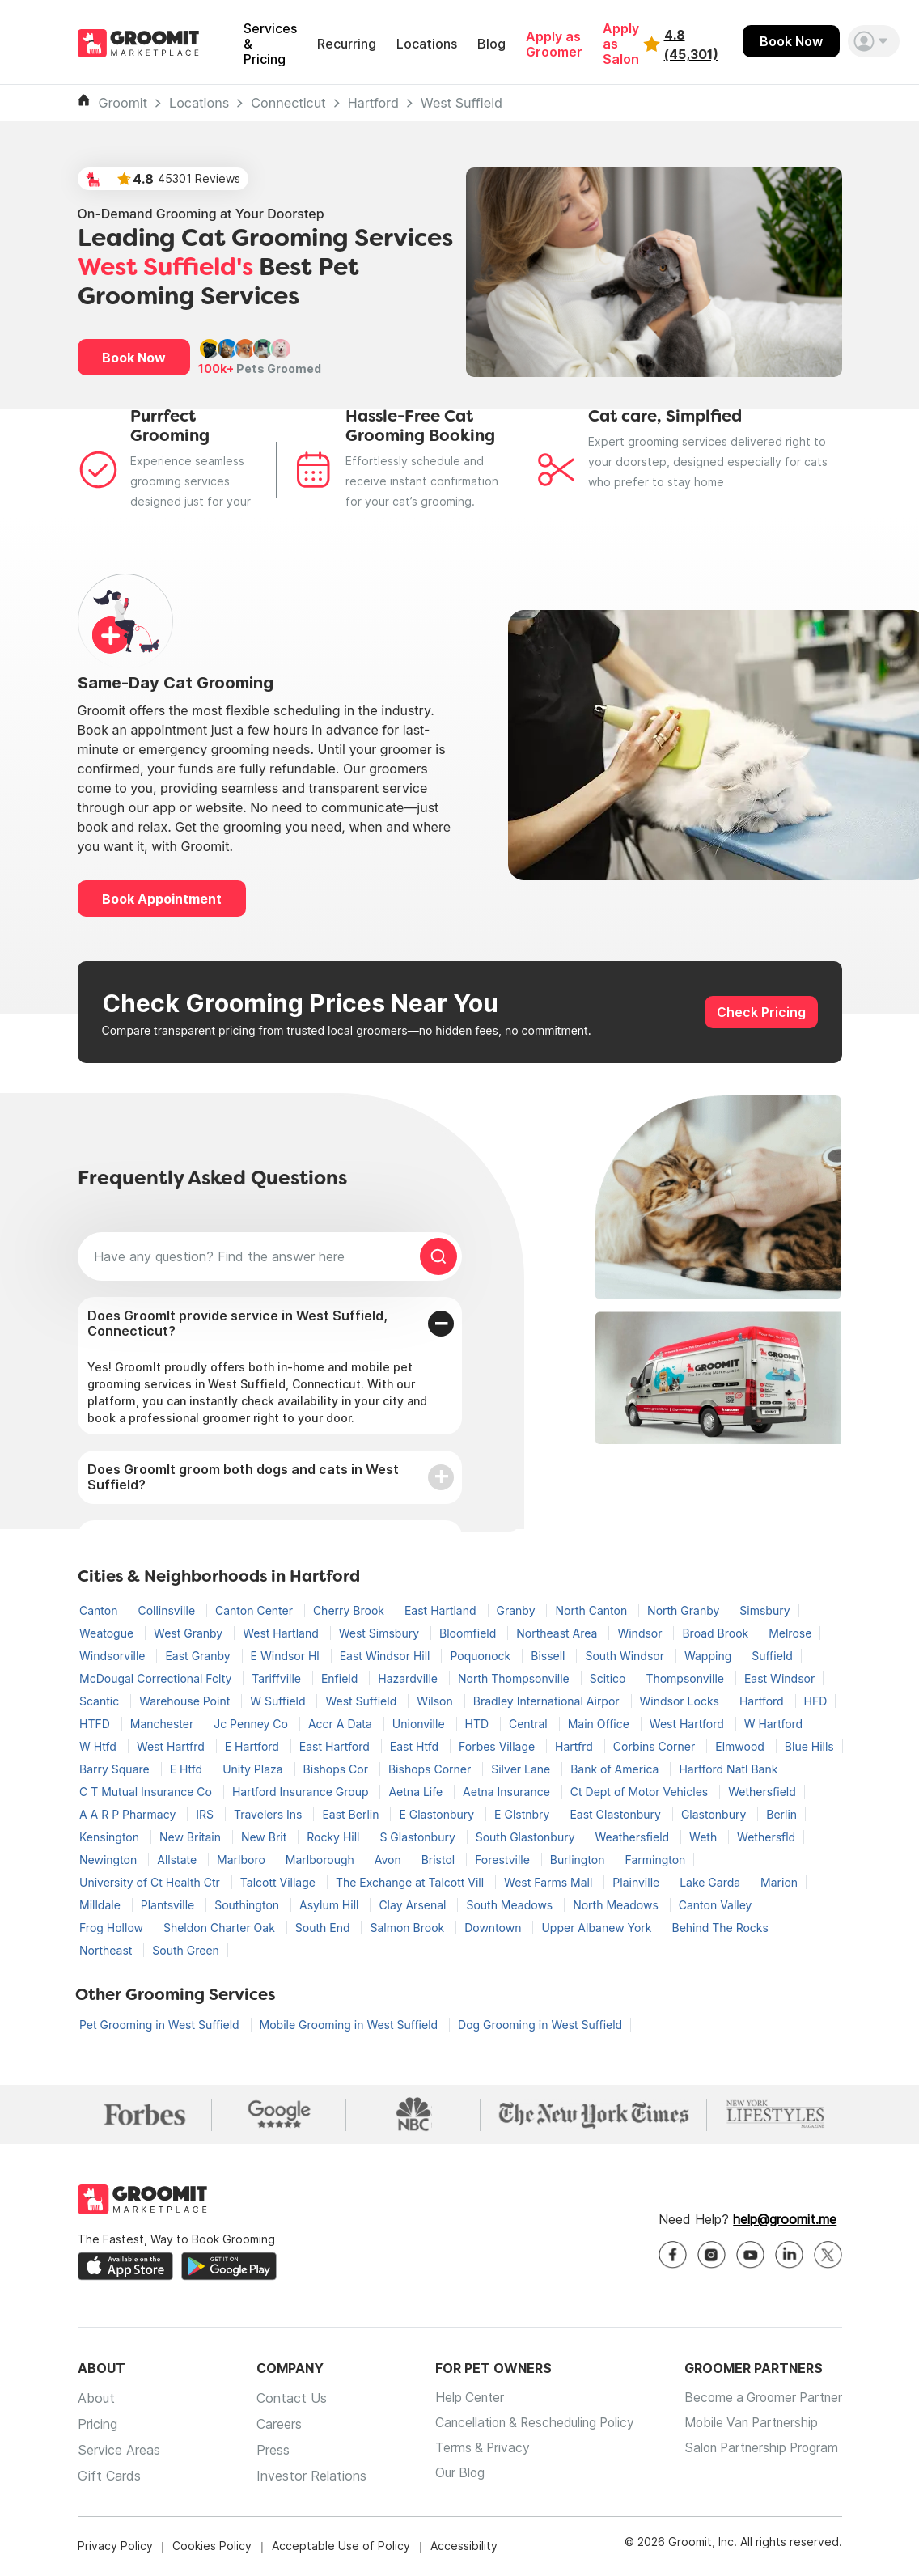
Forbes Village (498, 1746)
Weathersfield (634, 1837)
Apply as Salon (621, 44)
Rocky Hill (334, 1837)
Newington (109, 1859)
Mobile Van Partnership (745, 2425)
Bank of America (616, 1769)
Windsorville (113, 1656)
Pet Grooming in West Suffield (161, 2025)
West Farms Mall (549, 1882)
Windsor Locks (681, 1701)
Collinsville (168, 1610)
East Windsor (779, 1678)
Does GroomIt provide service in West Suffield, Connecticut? (237, 1323)
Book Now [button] (134, 358)
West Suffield (461, 103)
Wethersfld (766, 1837)
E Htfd (187, 1769)
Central (530, 1724)
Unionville (420, 1724)
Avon (389, 1859)
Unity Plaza (254, 1769)
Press (266, 2451)
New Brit (265, 1837)
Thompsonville (686, 1678)
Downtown (494, 1927)
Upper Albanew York (597, 1927)
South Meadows (511, 1905)
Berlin (781, 1814)
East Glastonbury (617, 1814)
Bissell (549, 1656)
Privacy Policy (115, 2547)
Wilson (436, 1701)
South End (324, 1927)
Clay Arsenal (414, 1905)
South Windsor (626, 1656)
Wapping (709, 1656)
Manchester (163, 1724)
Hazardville (409, 1678)
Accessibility (464, 2547)
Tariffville (278, 1678)
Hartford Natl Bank (728, 1769)
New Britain (191, 1837)
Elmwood (741, 1746)
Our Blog (448, 2477)
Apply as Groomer (554, 44)
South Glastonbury (527, 1837)
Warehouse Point (186, 1701)
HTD (478, 1724)
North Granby (684, 1610)
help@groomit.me (784, 2221)
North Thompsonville (515, 1678)
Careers (272, 2425)
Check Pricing (761, 1012)
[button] (874, 41)
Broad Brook (717, 1633)
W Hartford (773, 1724)
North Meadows (617, 1905)
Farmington (655, 1859)
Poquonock (482, 1656)
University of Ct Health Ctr (151, 1882)
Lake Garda (711, 1882)
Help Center (458, 2400)
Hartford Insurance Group (302, 1792)
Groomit (123, 103)
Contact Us (285, 2400)
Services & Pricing (270, 44)
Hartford (373, 103)
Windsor (641, 1633)
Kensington (110, 1837)
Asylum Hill (330, 1905)
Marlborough (322, 1859)
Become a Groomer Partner (758, 2400)
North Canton (592, 1610)
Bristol (440, 1859)
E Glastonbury (438, 1814)
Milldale (101, 1905)
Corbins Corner (655, 1746)
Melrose (790, 1633)
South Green (185, 1950)
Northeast (107, 1950)
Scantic (100, 1701)
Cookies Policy (212, 2547)
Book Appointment (162, 899)
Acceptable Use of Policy (341, 2547)
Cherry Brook (350, 1610)
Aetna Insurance (508, 1792)
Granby (518, 1610)
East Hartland (442, 1610)
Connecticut (288, 103)
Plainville (637, 1882)
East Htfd (416, 1746)
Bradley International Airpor (548, 1701)
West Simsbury (380, 1633)
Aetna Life (417, 1792)
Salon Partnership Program (755, 2451)
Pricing (97, 2425)
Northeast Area (558, 1633)
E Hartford (253, 1746)
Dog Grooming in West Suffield (540, 2025)
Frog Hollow (112, 1927)
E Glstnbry (523, 1814)
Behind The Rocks (719, 1927)
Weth (704, 1837)
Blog (491, 44)
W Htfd (99, 1746)
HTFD (96, 1724)
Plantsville (169, 1905)
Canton (100, 1610)
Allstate (178, 1859)
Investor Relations (305, 2477)
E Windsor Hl (287, 1656)
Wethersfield (762, 1792)
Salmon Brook (408, 1927)
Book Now (791, 41)
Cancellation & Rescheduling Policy (527, 2425)
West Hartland (282, 1633)
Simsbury (764, 1610)
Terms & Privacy (471, 2451)
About (96, 2400)
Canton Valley (715, 1905)
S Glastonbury (418, 1837)
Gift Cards (109, 2477)
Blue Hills (809, 1746)
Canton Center (255, 1610)
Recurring (346, 44)
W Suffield (279, 1701)
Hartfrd (575, 1746)
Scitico (609, 1678)
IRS (206, 1814)
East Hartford (336, 1746)
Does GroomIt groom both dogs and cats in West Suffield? (243, 1477)
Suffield (772, 1656)
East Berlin (352, 1814)
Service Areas (119, 2451)
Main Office (600, 1724)
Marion (779, 1882)
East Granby (199, 1656)
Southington (248, 1905)
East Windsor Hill (387, 1656)
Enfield (341, 1678)
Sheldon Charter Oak (220, 1927)
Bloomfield (469, 1633)
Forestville (504, 1859)
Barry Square (116, 1769)
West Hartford (688, 1724)
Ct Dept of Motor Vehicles (640, 1792)
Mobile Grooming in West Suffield (351, 2025)
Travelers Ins (269, 1814)
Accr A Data (341, 1724)
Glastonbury (715, 1814)
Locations (426, 44)
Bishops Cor (337, 1769)
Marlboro (243, 1859)
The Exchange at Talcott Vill (411, 1882)
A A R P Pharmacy (129, 1814)
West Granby (190, 1633)
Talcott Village (279, 1882)
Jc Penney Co (252, 1724)
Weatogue (108, 1633)
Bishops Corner (431, 1769)
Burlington (579, 1859)
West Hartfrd (172, 1746)
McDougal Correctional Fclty (157, 1678)
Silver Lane (522, 1769)
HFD (816, 1701)
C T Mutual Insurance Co (147, 1792)
